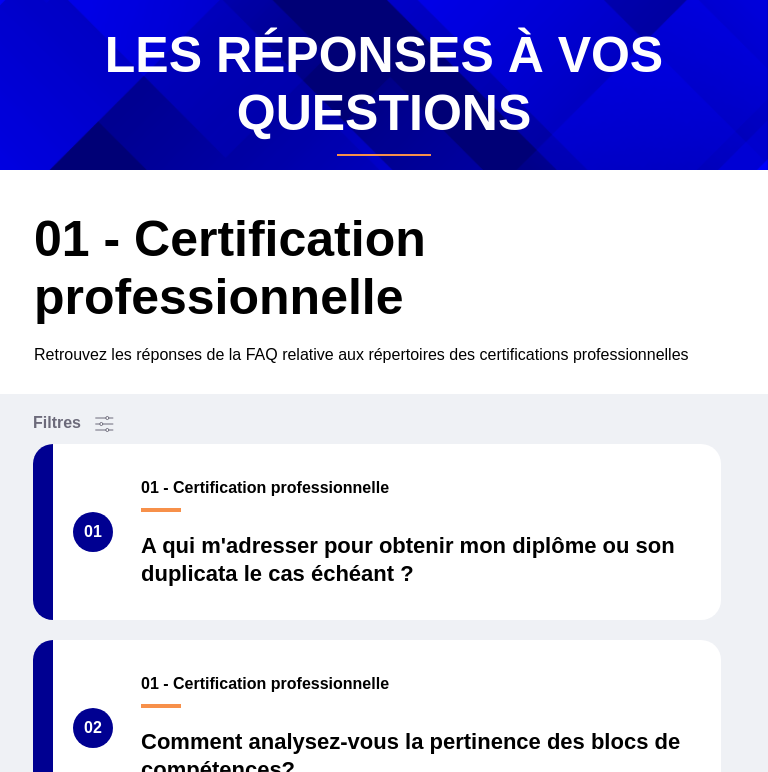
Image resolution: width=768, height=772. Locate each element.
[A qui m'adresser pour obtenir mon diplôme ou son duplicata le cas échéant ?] (377, 532)
